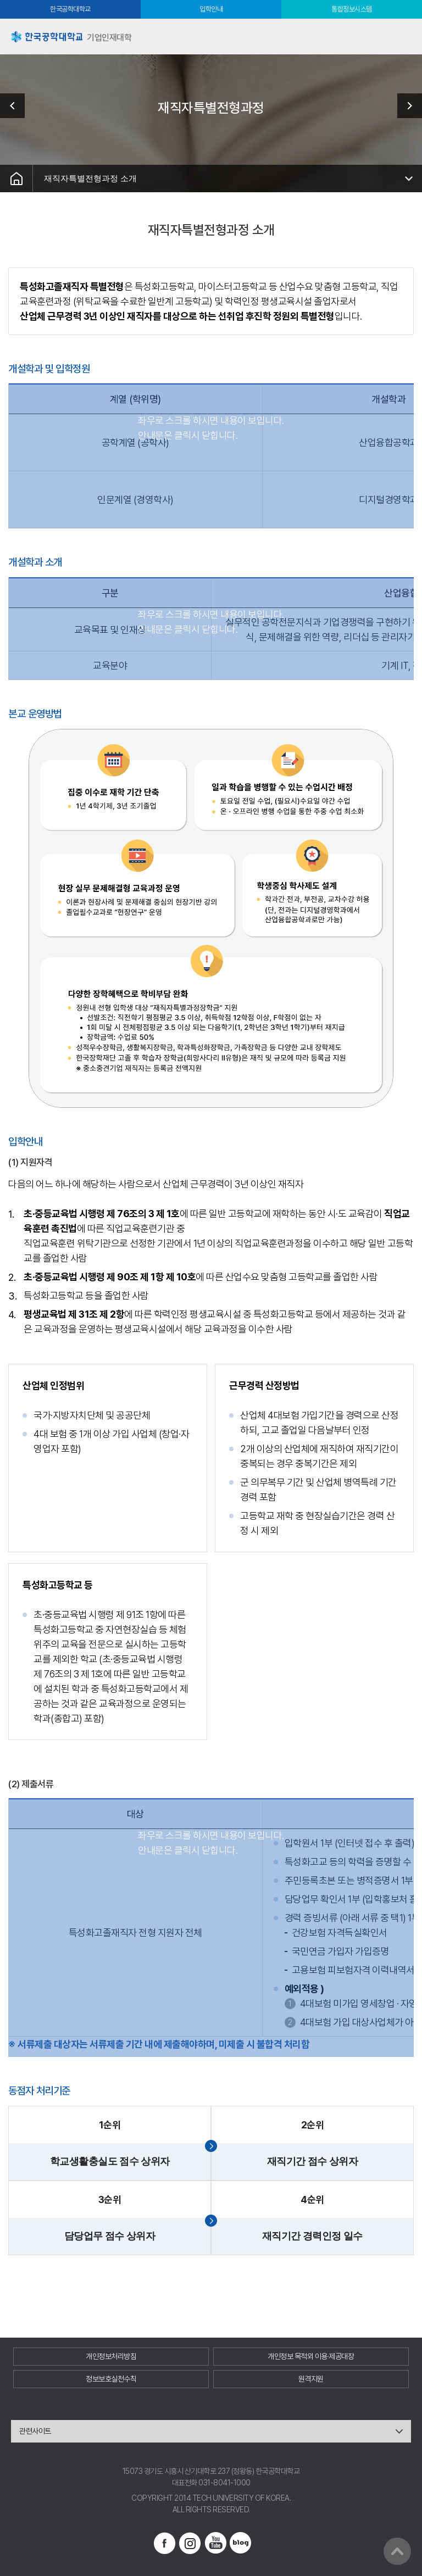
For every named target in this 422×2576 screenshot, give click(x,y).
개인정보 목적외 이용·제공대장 (311, 2356)
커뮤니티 (405, 105)
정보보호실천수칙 (111, 2378)
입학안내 (211, 9)
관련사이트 (35, 2431)
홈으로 (16, 178)
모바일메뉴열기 (404, 36)
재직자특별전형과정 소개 (90, 178)
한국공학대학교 (70, 9)
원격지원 (311, 2378)
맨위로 (397, 2551)
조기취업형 (16, 105)
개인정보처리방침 (111, 2356)
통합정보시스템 (351, 9)
